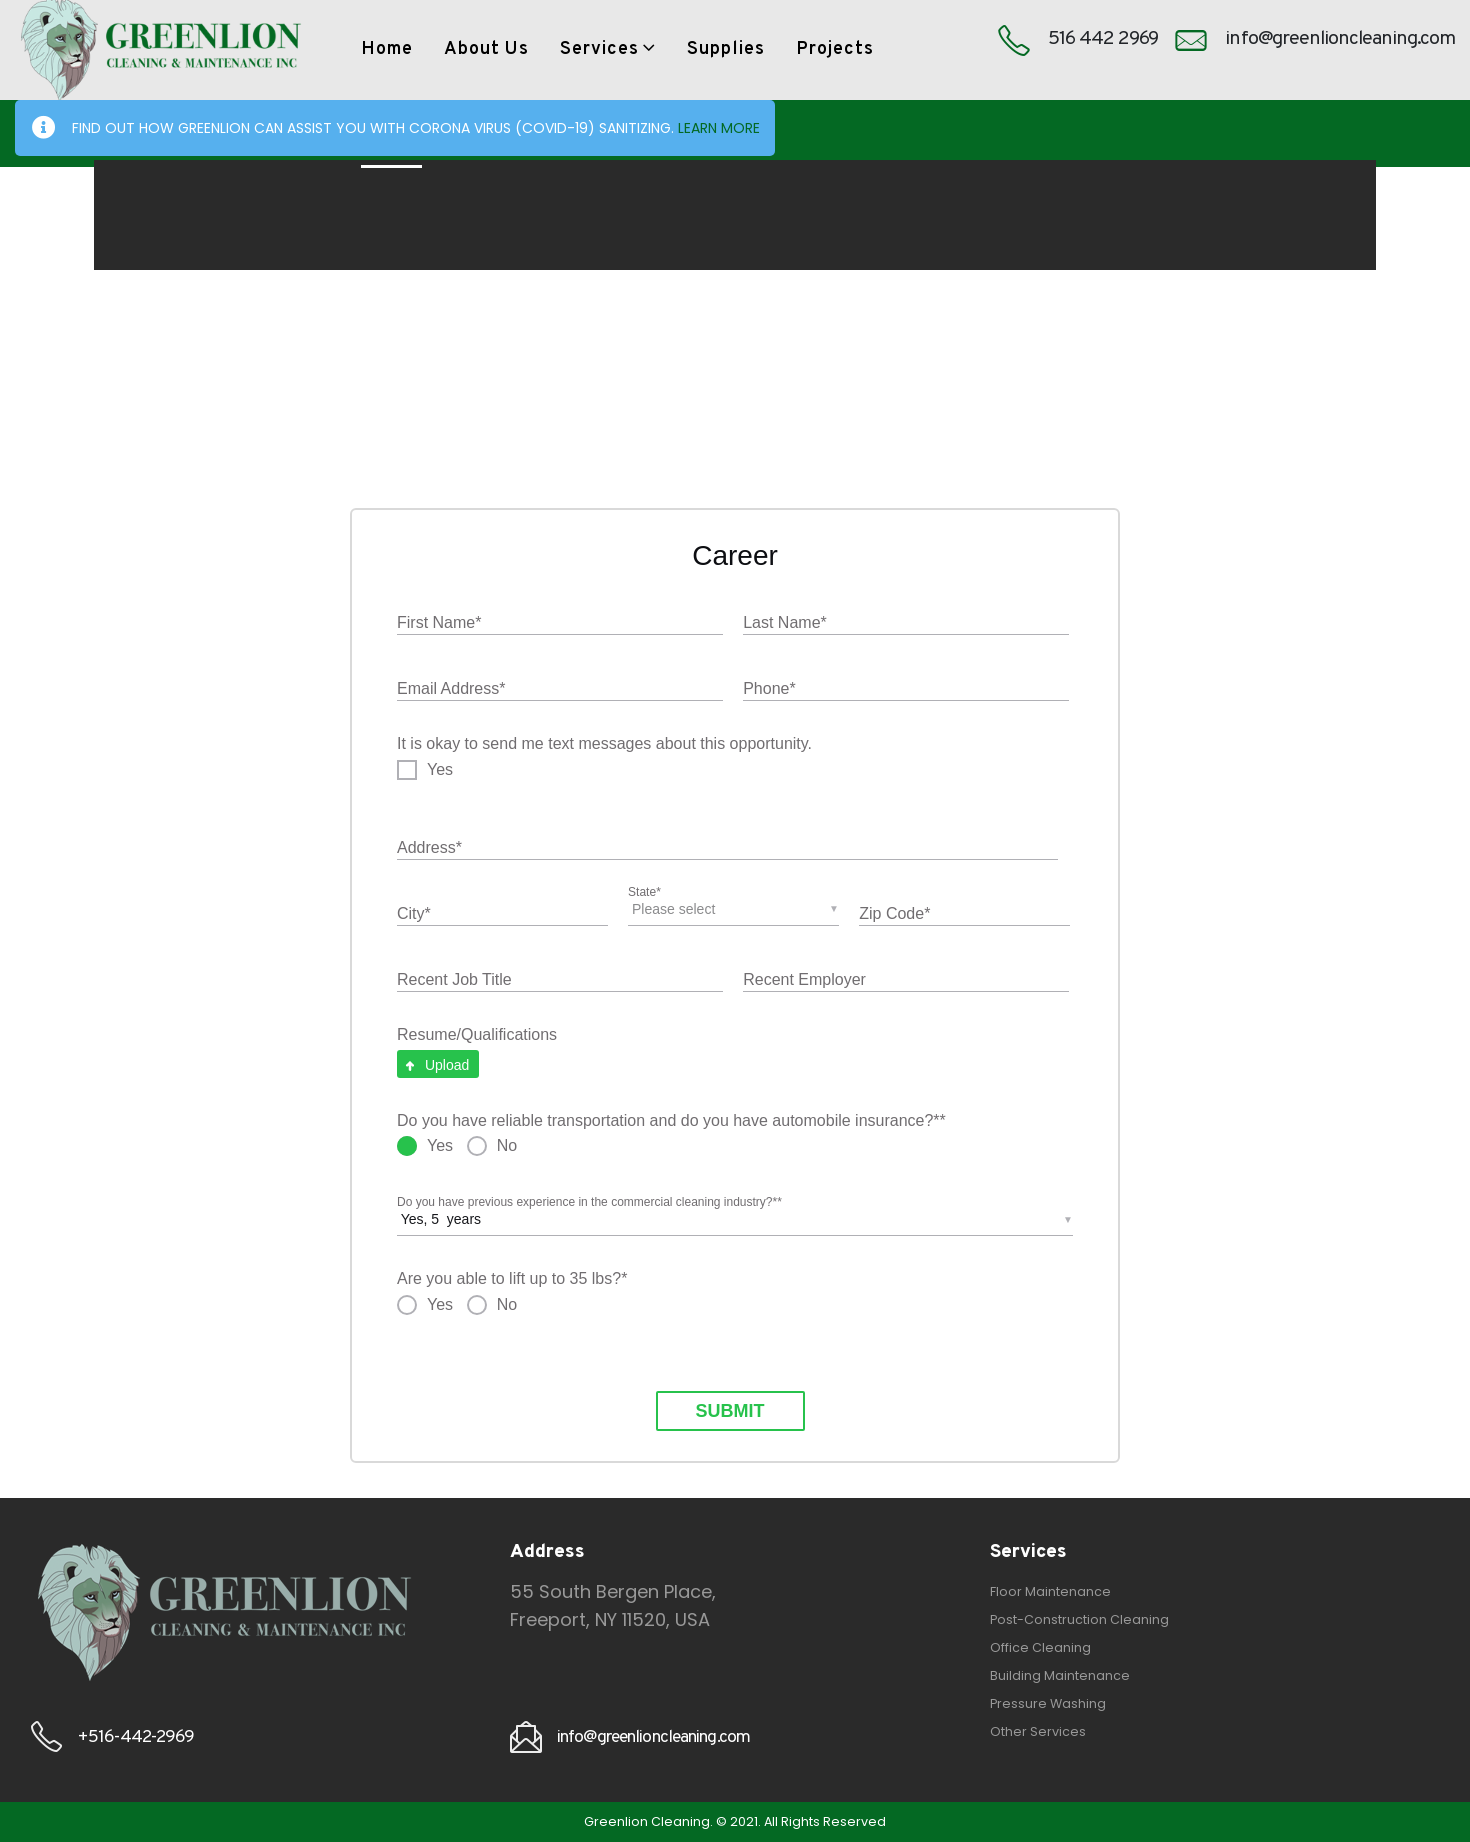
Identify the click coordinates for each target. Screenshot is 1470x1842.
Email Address (451, 689)
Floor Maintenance (1050, 1591)
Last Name (785, 623)
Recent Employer (804, 979)
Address (429, 848)
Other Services (1038, 1731)
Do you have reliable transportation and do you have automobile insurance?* (671, 1121)
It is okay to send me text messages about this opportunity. (604, 743)
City (414, 914)
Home (387, 49)
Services (599, 49)
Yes (440, 769)
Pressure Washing (1048, 1703)
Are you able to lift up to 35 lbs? (512, 1279)
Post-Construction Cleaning (1079, 1619)
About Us (486, 49)
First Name (439, 623)
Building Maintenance (1060, 1675)
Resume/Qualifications (477, 1034)
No (507, 1145)
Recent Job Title (454, 979)
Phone (769, 689)
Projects (835, 49)
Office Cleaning (1040, 1647)
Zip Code (894, 914)
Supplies (726, 49)
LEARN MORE (719, 128)
